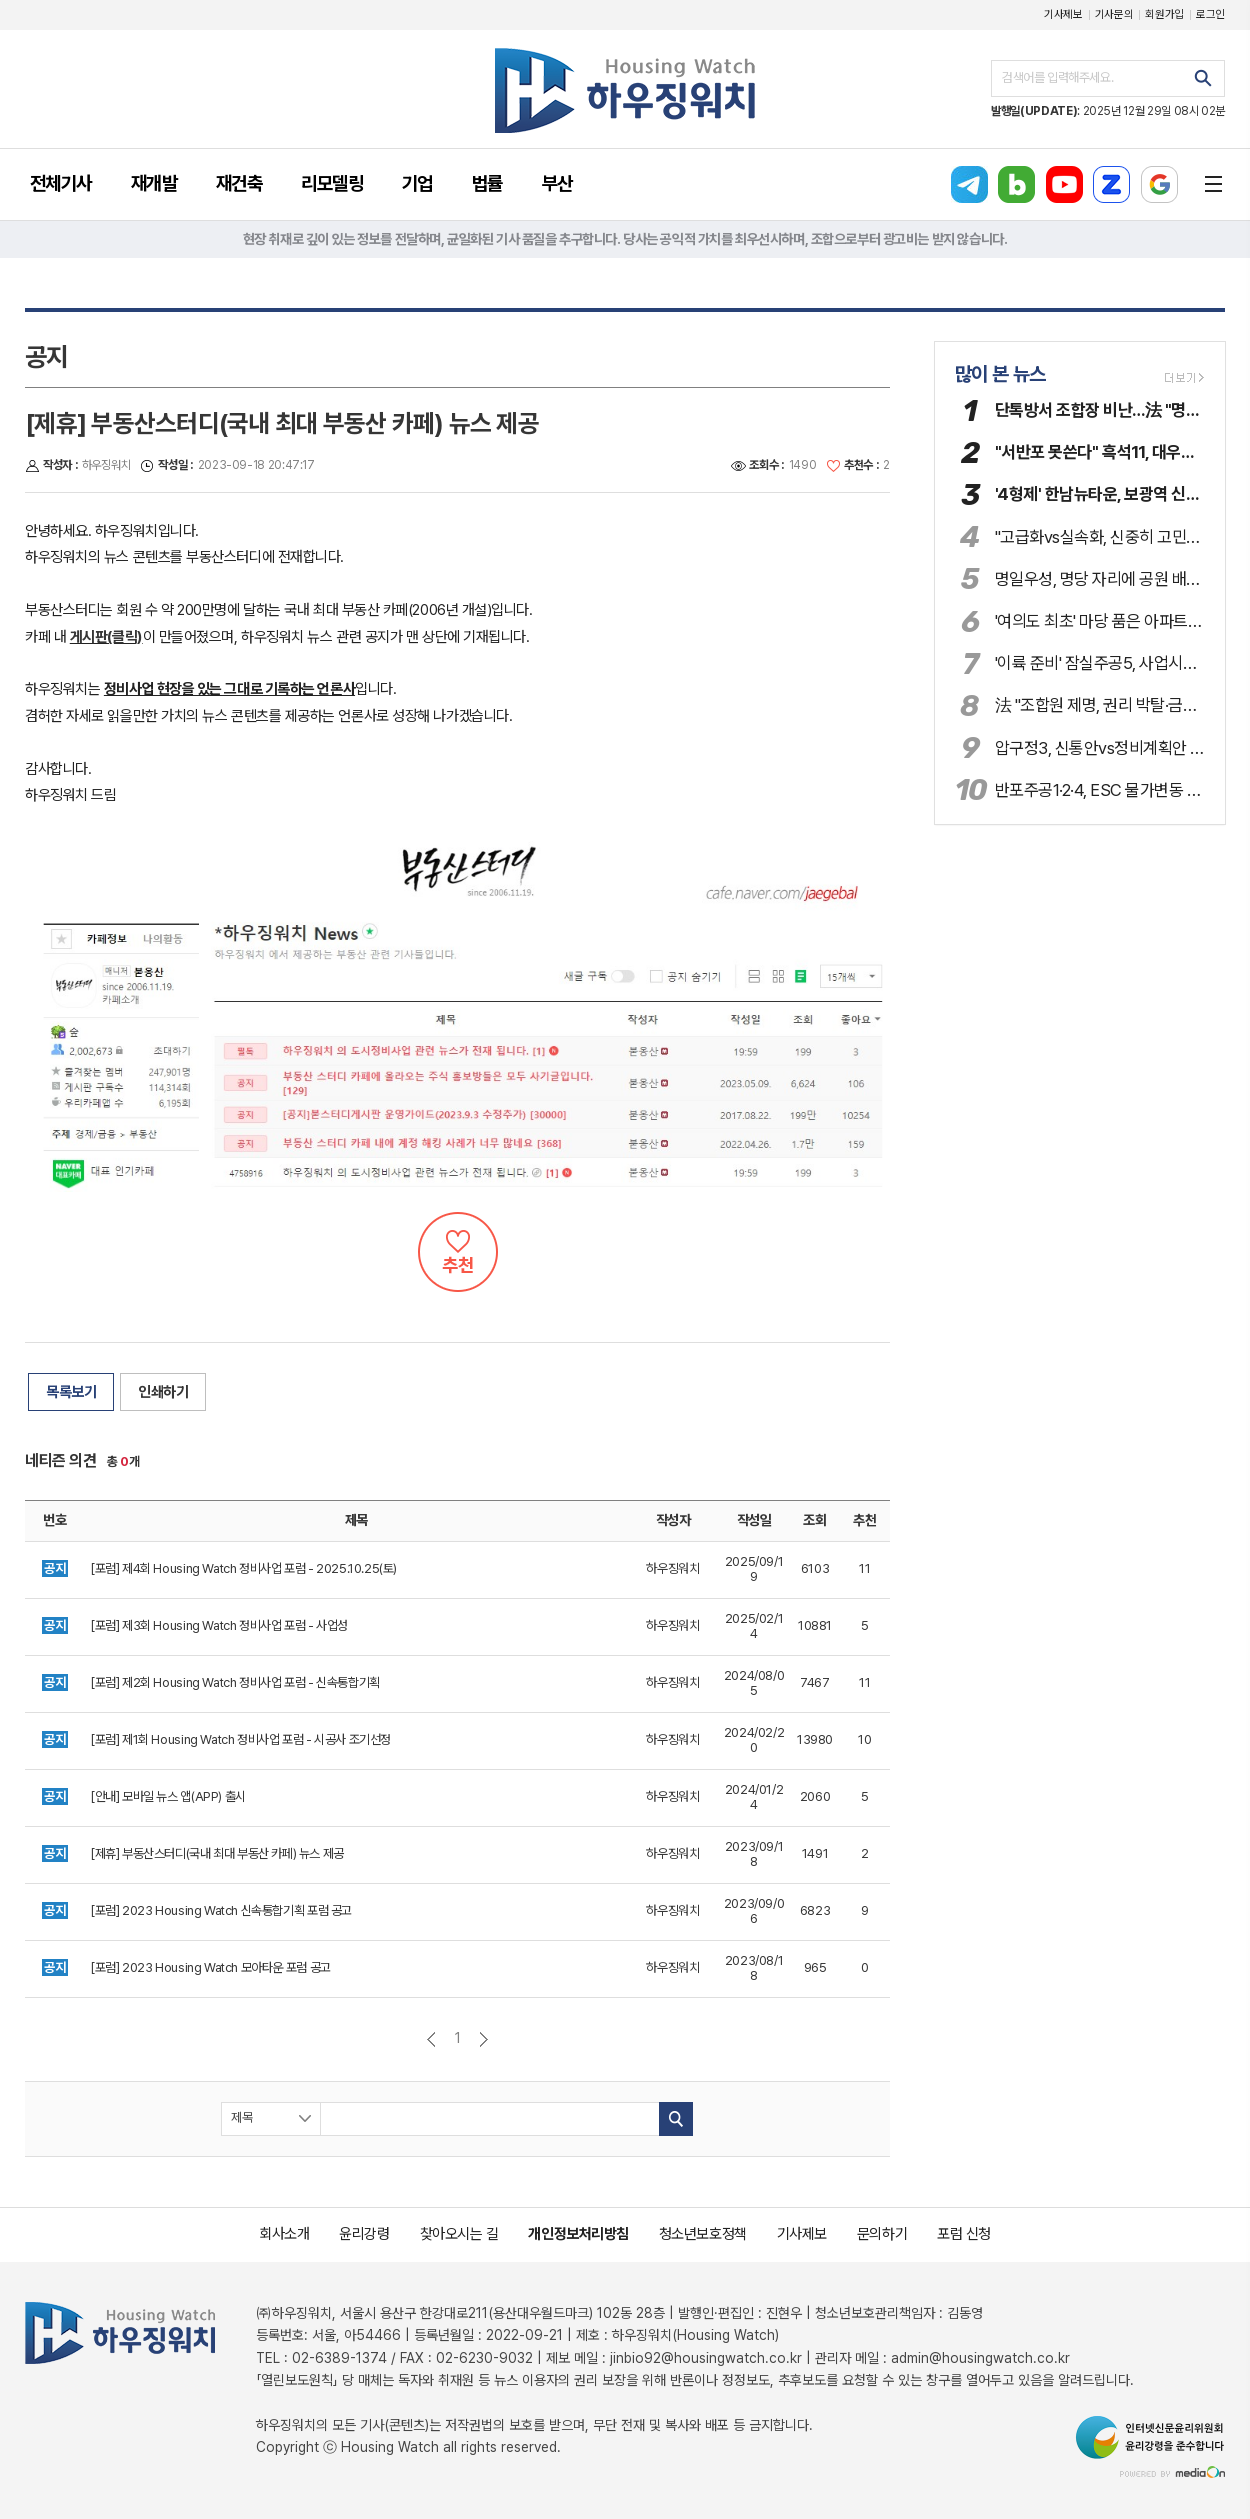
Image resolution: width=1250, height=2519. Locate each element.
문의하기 (882, 2234)
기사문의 (1114, 14)
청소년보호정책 (703, 2234)
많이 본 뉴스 (1000, 374)
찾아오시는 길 (459, 2234)
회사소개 (284, 2234)
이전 (431, 2039)
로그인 (1210, 14)
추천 (458, 1252)
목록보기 (71, 1392)
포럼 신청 (964, 2234)
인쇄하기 (163, 1392)
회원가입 (1164, 14)
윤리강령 (364, 2234)
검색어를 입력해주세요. (1057, 77)
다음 (483, 2039)
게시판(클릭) (106, 637)
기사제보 (1063, 14)
